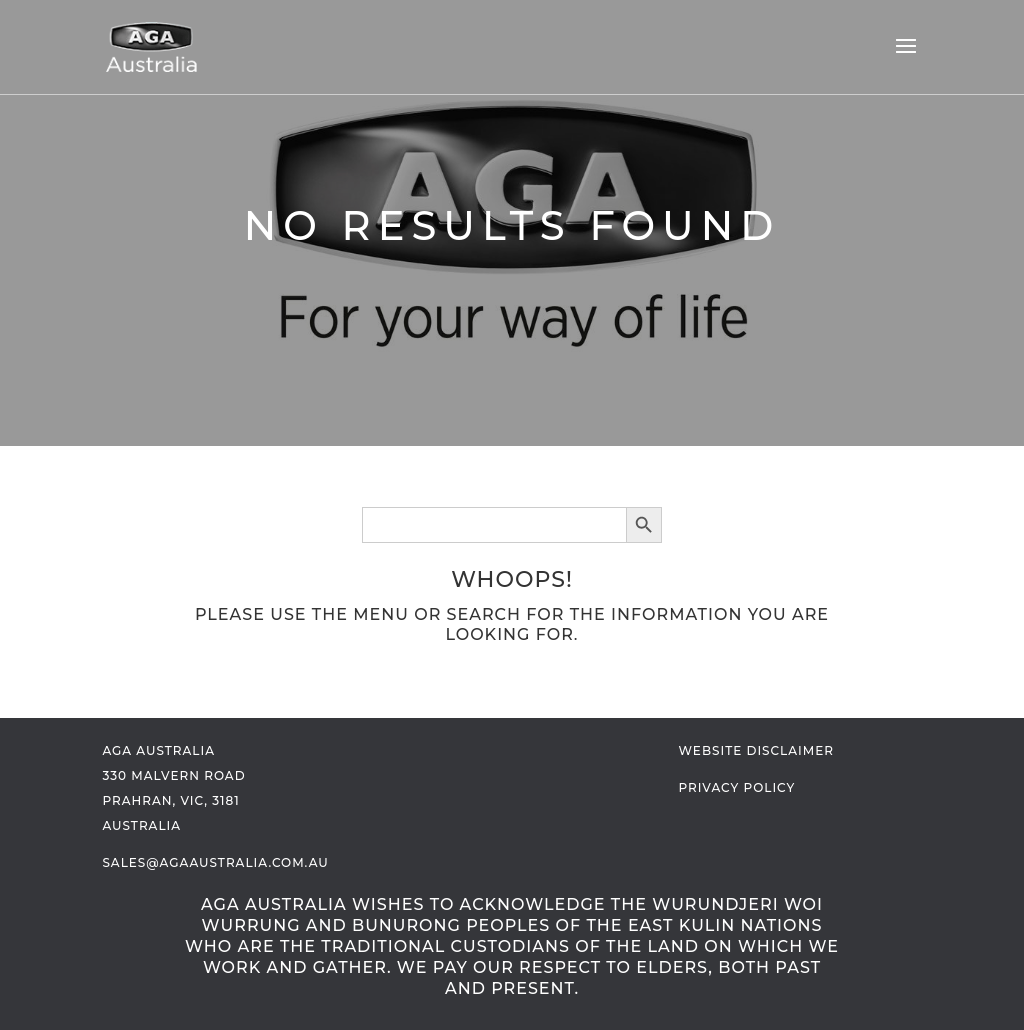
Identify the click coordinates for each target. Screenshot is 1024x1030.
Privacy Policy (737, 787)
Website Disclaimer (756, 750)
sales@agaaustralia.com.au (215, 862)
